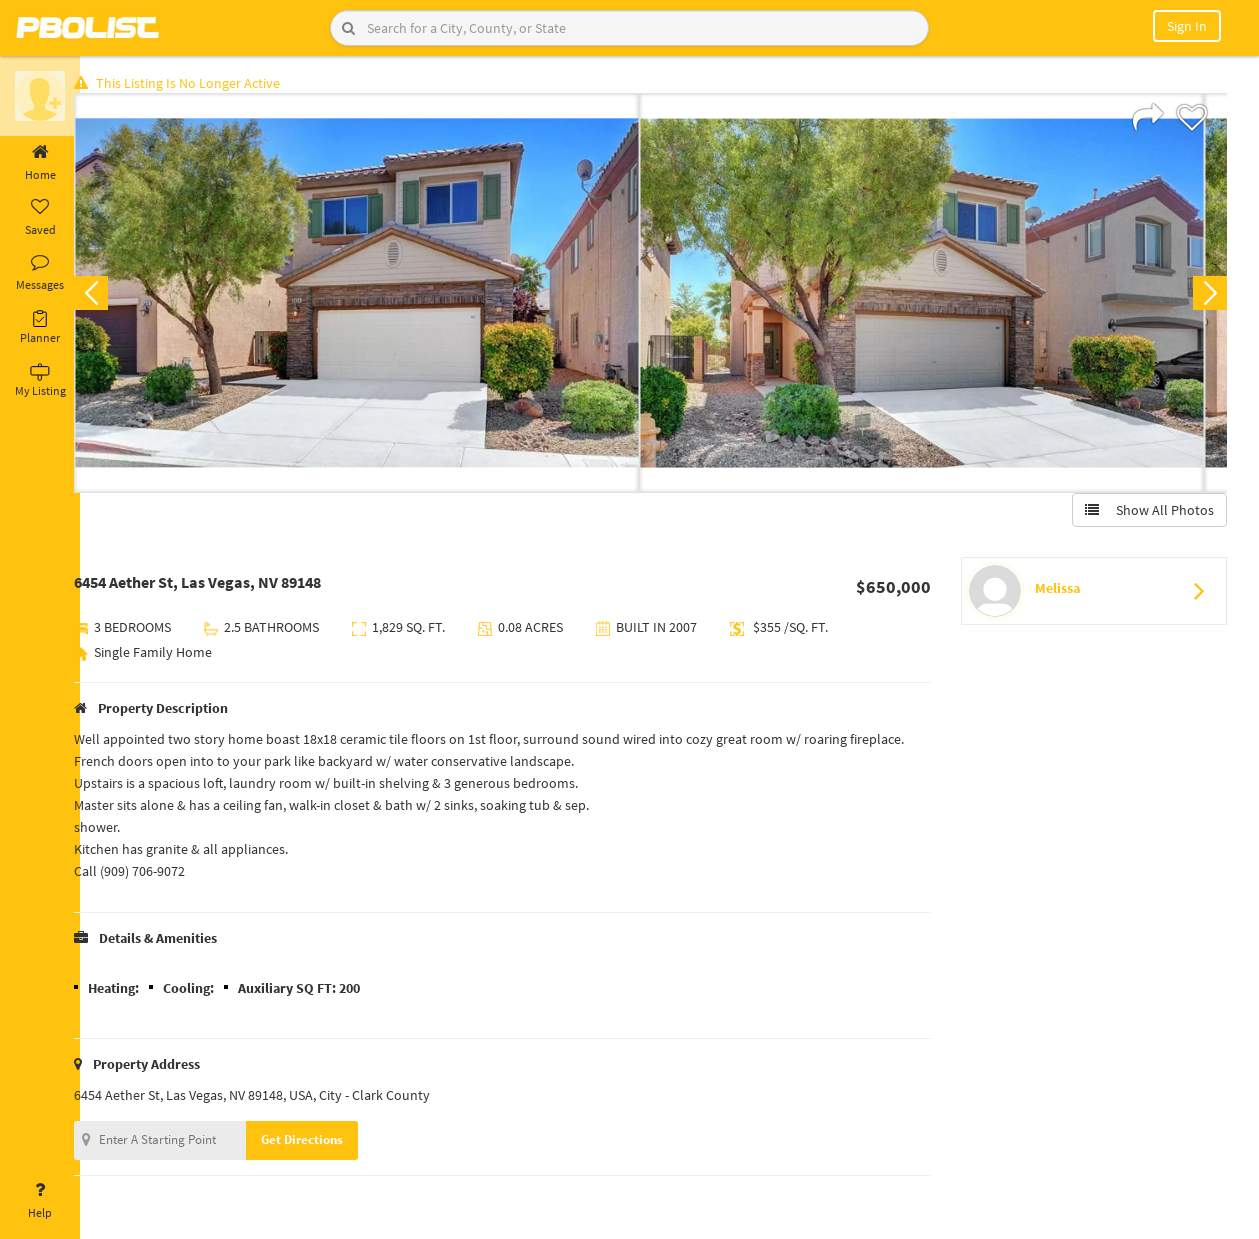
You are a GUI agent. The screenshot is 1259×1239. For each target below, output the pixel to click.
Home (40, 163)
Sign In (1187, 26)
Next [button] (1207, 296)
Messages (40, 273)
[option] (377, 296)
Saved (40, 218)
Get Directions (323, 1142)
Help (40, 1201)
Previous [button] (112, 296)
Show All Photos (1146, 513)
